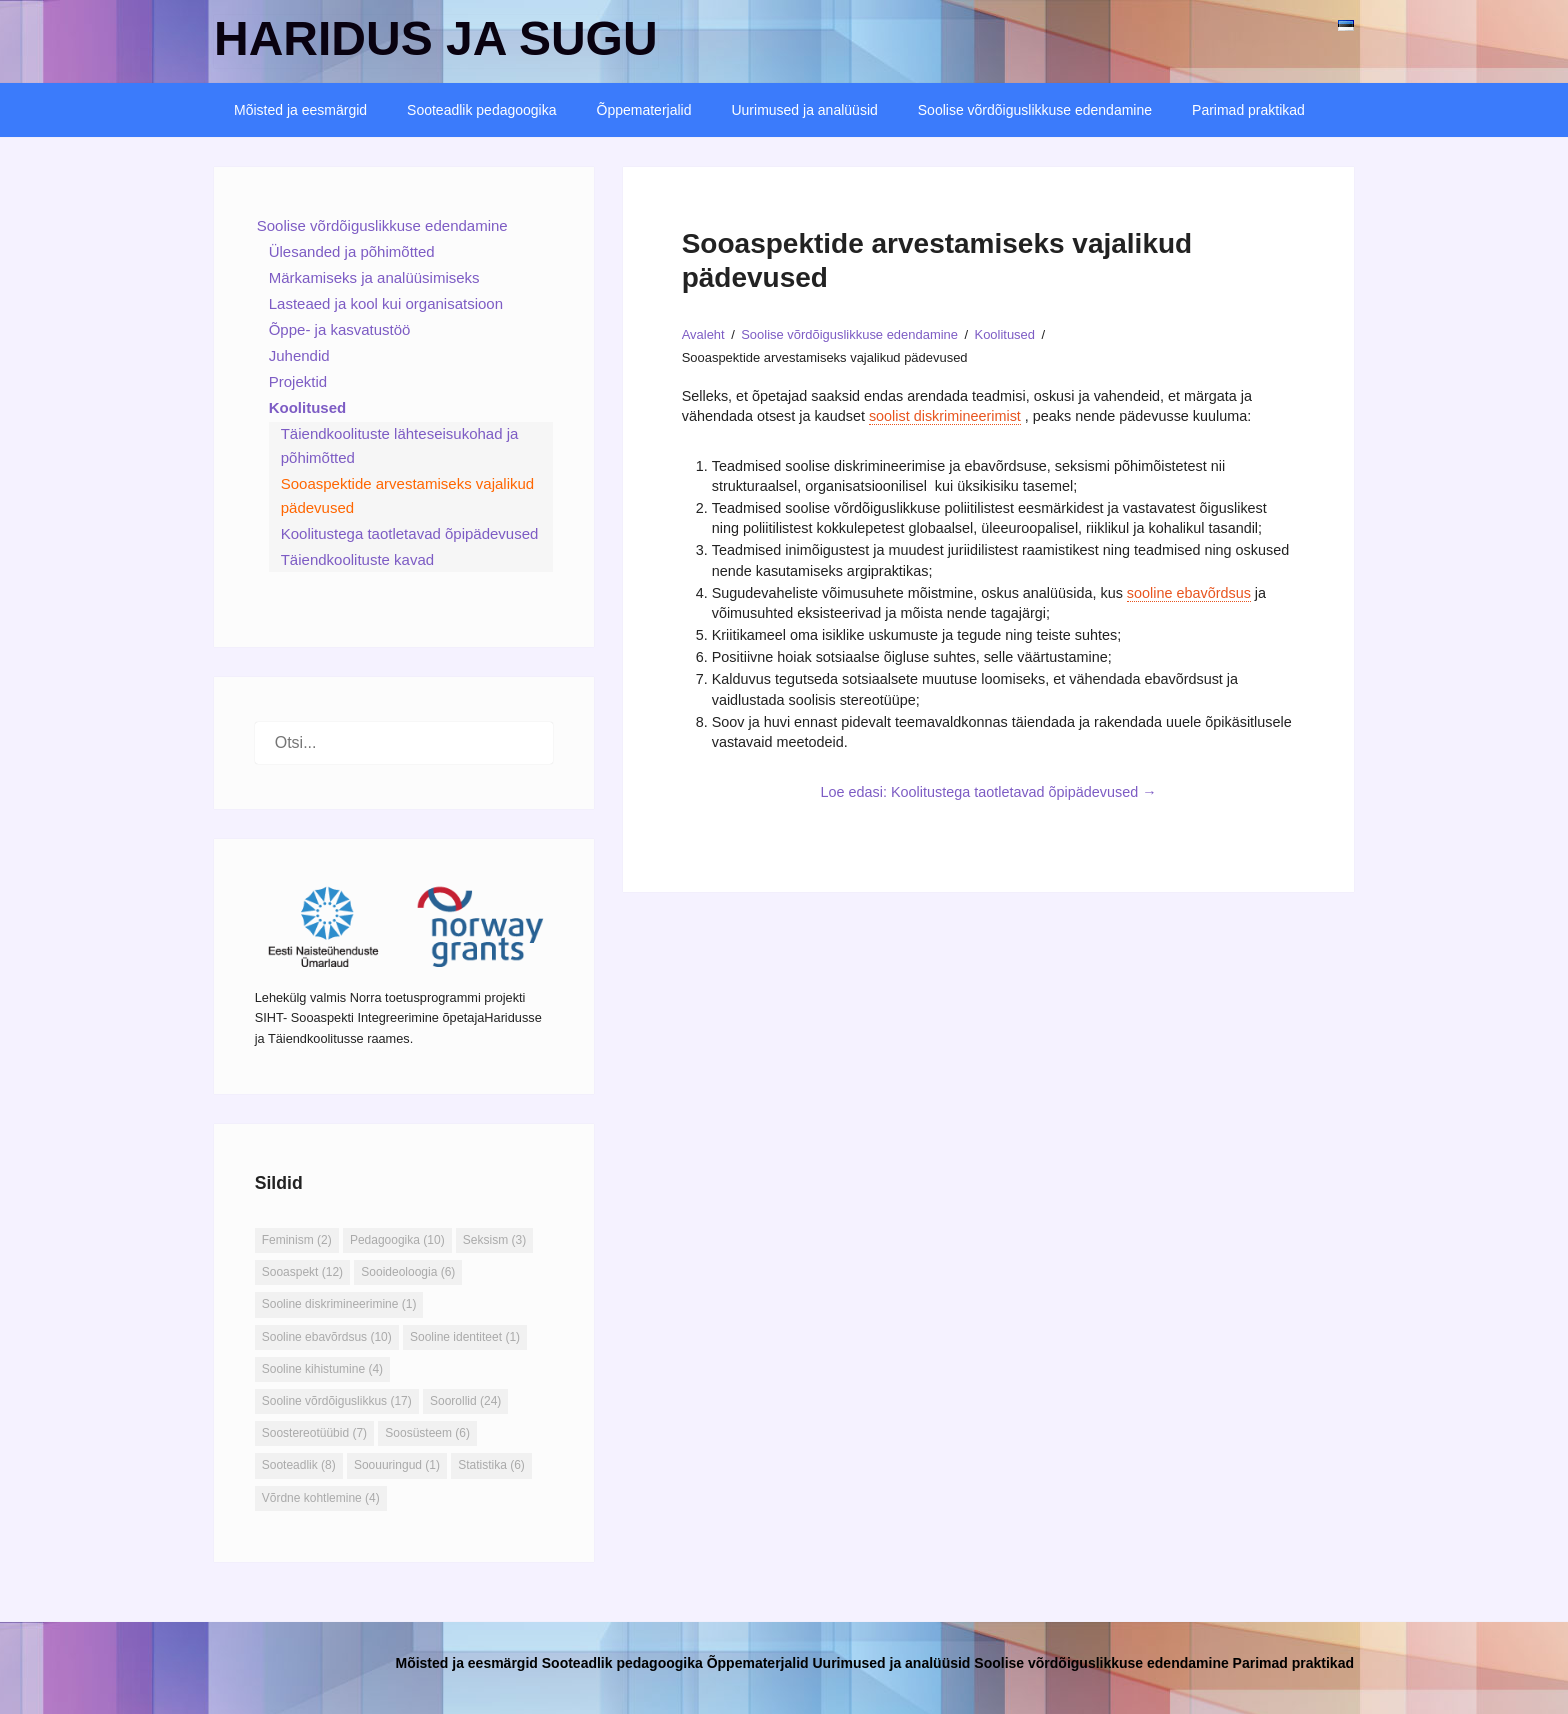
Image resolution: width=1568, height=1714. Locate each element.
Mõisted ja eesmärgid (300, 110)
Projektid (298, 381)
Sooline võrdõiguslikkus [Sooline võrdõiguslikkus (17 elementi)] (337, 1401)
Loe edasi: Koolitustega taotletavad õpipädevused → (989, 792)
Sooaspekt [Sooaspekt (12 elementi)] (302, 1272)
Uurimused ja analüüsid (804, 110)
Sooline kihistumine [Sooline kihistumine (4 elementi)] (322, 1369)
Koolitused (308, 407)
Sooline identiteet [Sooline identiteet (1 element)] (465, 1337)
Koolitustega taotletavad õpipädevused (410, 533)
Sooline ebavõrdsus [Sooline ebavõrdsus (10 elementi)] (327, 1337)
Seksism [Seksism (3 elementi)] (494, 1240)
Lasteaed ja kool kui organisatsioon (386, 303)
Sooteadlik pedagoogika (481, 110)
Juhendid (299, 355)
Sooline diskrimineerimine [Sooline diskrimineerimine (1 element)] (339, 1304)
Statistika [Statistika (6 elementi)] (491, 1465)
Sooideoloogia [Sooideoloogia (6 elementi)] (408, 1272)
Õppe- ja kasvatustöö (340, 329)
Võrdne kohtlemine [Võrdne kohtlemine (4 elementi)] (321, 1498)
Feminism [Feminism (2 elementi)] (297, 1240)
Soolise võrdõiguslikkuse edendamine (1035, 110)
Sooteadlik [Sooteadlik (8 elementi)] (299, 1465)
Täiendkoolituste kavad (357, 559)
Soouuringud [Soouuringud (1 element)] (397, 1465)
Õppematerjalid (644, 110)
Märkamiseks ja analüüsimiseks (374, 277)
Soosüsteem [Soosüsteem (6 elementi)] (427, 1433)
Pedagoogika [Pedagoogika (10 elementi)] (397, 1240)
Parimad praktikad (1248, 110)
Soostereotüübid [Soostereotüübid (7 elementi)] (314, 1433)
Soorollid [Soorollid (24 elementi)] (465, 1401)
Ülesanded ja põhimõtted (352, 251)
